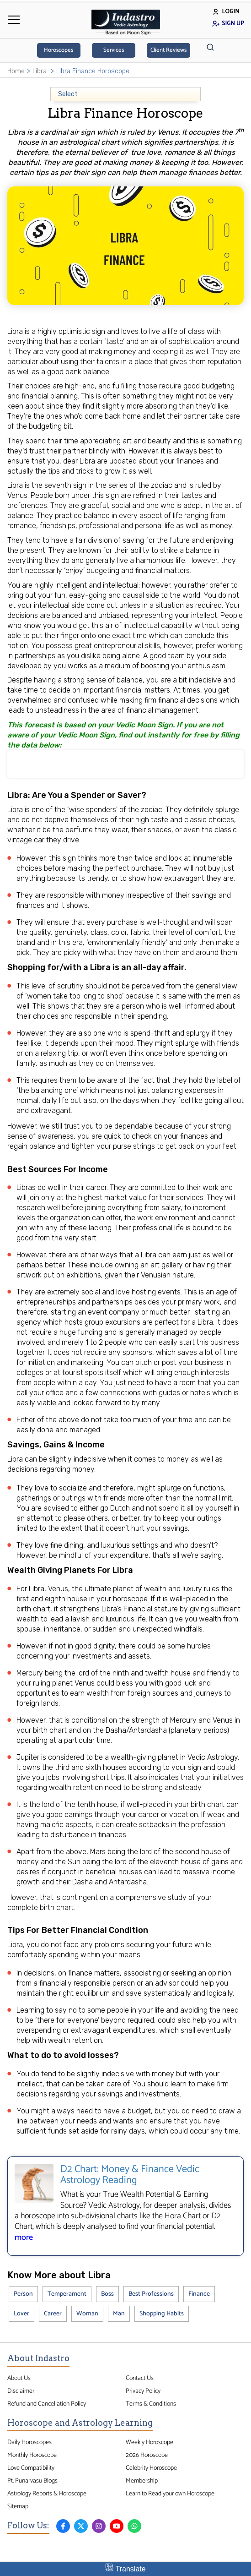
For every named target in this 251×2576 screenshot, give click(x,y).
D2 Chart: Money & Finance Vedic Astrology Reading (129, 2175)
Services (113, 50)
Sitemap (17, 2506)
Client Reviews (168, 50)
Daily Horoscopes (29, 2442)
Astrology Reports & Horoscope (46, 2493)
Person (23, 2294)
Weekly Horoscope (149, 2442)
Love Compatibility (30, 2467)
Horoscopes (58, 50)
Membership (142, 2480)
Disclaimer (20, 2390)
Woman (87, 2314)
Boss (107, 2294)
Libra (39, 71)
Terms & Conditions (151, 2403)
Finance (199, 2294)
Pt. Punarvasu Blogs (32, 2480)
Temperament (67, 2294)
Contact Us (140, 2378)
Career (53, 2314)
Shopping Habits (161, 2314)
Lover (21, 2314)
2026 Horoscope (147, 2455)
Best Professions (151, 2294)
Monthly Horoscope (32, 2455)
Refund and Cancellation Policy (46, 2403)
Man (119, 2314)
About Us (19, 2378)
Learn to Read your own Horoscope (170, 2493)
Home (16, 71)
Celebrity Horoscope (151, 2467)
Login (226, 11)
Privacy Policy (143, 2390)
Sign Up (228, 23)
